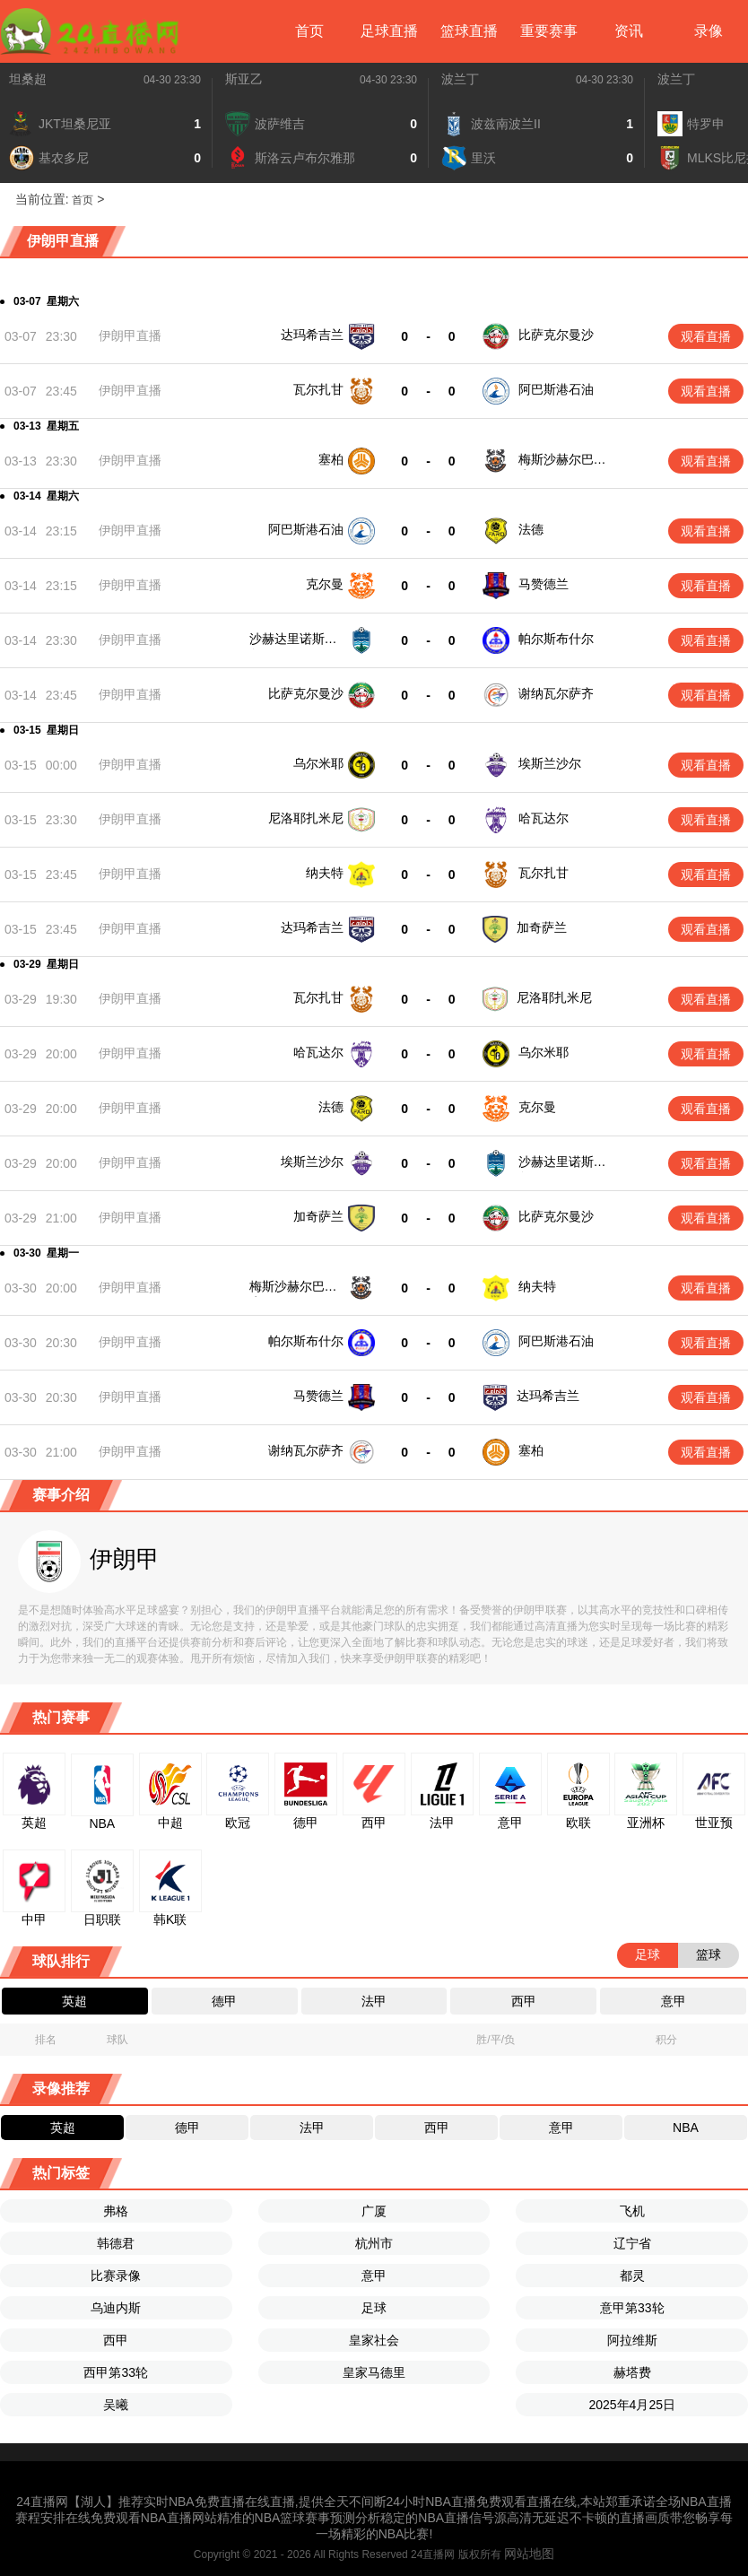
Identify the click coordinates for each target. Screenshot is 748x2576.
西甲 (115, 2340)
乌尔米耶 (318, 763)
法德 (531, 529)
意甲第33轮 (632, 2308)
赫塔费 (632, 2372)
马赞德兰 (543, 584)
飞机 (632, 2211)
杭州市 (374, 2243)
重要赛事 (549, 31)
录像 (708, 31)
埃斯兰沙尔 (549, 763)
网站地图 (529, 2553)
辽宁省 (632, 2243)
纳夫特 (325, 873)
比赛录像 (116, 2275)
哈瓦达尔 (543, 818)
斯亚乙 (244, 79)
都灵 (632, 2275)
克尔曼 (325, 584)
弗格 (115, 2211)
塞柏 (331, 459)
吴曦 (115, 2405)
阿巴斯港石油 (556, 389)
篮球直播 (469, 31)
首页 (309, 31)
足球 (374, 2308)
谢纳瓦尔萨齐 (556, 693)
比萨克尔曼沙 (556, 334)
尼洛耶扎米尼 (306, 818)
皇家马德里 (374, 2372)
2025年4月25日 (631, 2405)
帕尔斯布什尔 (556, 638)
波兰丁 (460, 79)
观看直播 (706, 336)
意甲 (374, 2275)
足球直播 (389, 31)
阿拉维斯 (632, 2340)
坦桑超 (28, 79)
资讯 (628, 31)
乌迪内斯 (116, 2308)
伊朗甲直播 (130, 335)
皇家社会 (374, 2340)
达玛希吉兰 (312, 334)
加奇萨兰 (542, 927)
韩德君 (116, 2243)
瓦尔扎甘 (318, 389)
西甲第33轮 (115, 2372)
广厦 (374, 2211)
